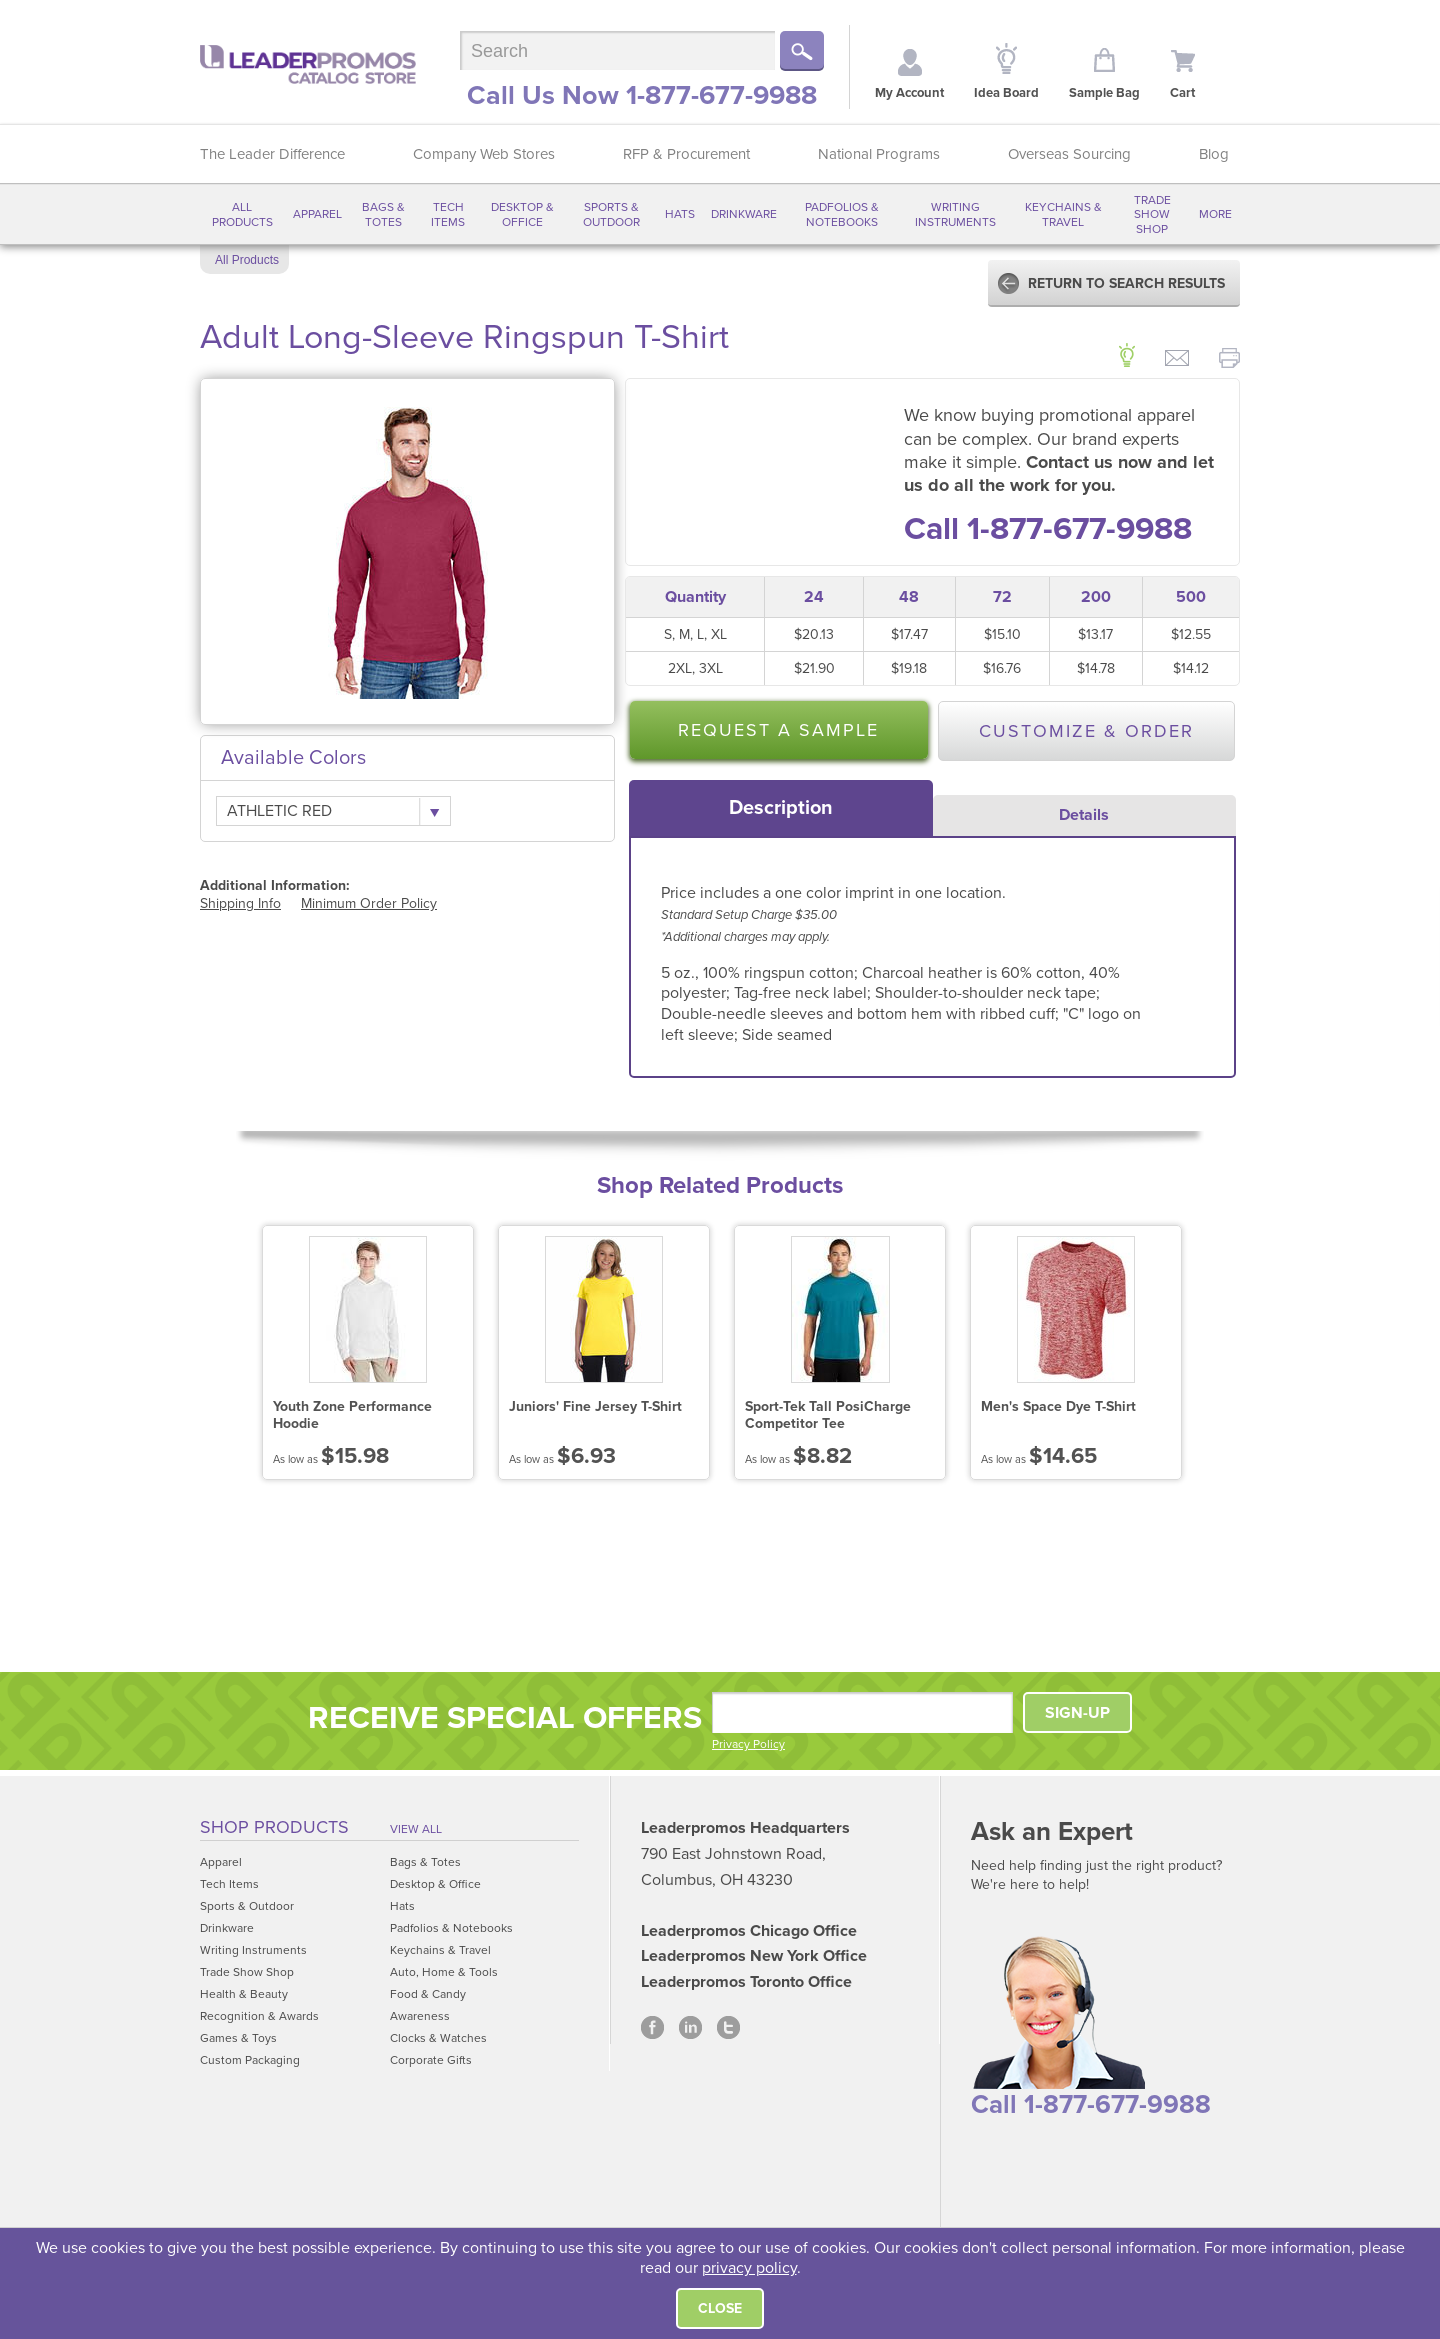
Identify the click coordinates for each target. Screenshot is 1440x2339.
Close (720, 2308)
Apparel (317, 214)
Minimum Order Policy (369, 903)
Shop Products (274, 1827)
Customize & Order (1086, 731)
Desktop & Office (522, 214)
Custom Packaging (250, 2060)
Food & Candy (428, 1994)
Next (1230, 1356)
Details (1084, 815)
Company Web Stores (484, 154)
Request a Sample (778, 730)
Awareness (420, 2016)
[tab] (781, 808)
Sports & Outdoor (611, 214)
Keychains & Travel (1063, 214)
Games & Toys (238, 2038)
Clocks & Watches (438, 2038)
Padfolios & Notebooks (842, 214)
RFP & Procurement (686, 154)
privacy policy (749, 2268)
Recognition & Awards (259, 2016)
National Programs (879, 154)
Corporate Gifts (431, 2060)
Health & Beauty (244, 1994)
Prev (209, 1356)
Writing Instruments (955, 214)
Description (781, 808)
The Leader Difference (272, 154)
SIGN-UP (1077, 1713)
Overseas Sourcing (1069, 154)
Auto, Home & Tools (444, 1972)
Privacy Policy (748, 1744)
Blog (1214, 154)
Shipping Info (240, 903)
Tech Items (448, 214)
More (1215, 214)
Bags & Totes (383, 214)
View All (416, 1829)
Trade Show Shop (1152, 214)
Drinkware (744, 214)
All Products (242, 214)
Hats (680, 214)
